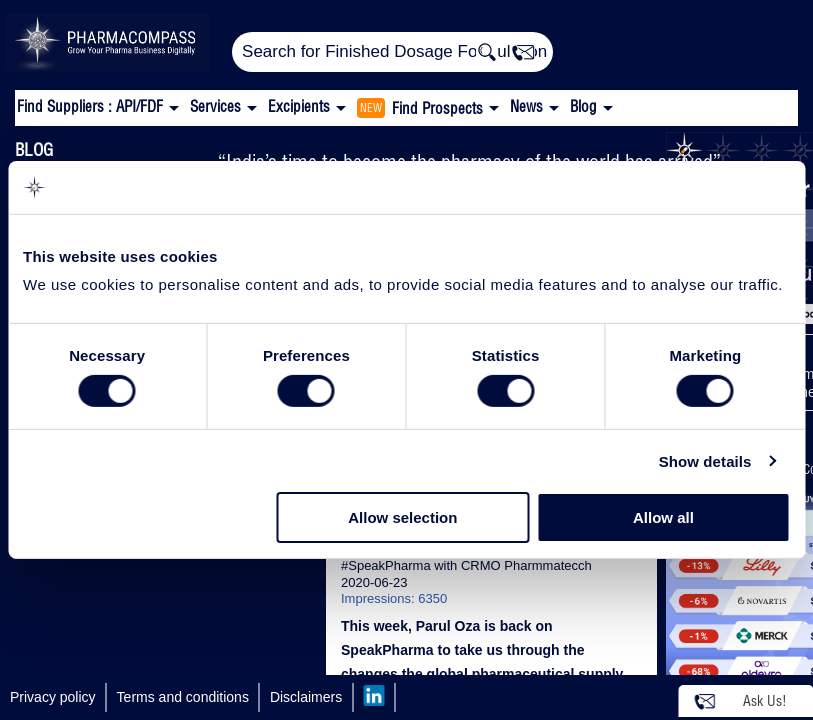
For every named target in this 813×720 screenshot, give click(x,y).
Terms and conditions (183, 697)
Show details (705, 461)
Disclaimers (306, 697)
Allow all (663, 517)
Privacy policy (53, 697)
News (526, 106)
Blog (583, 106)
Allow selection (402, 517)
